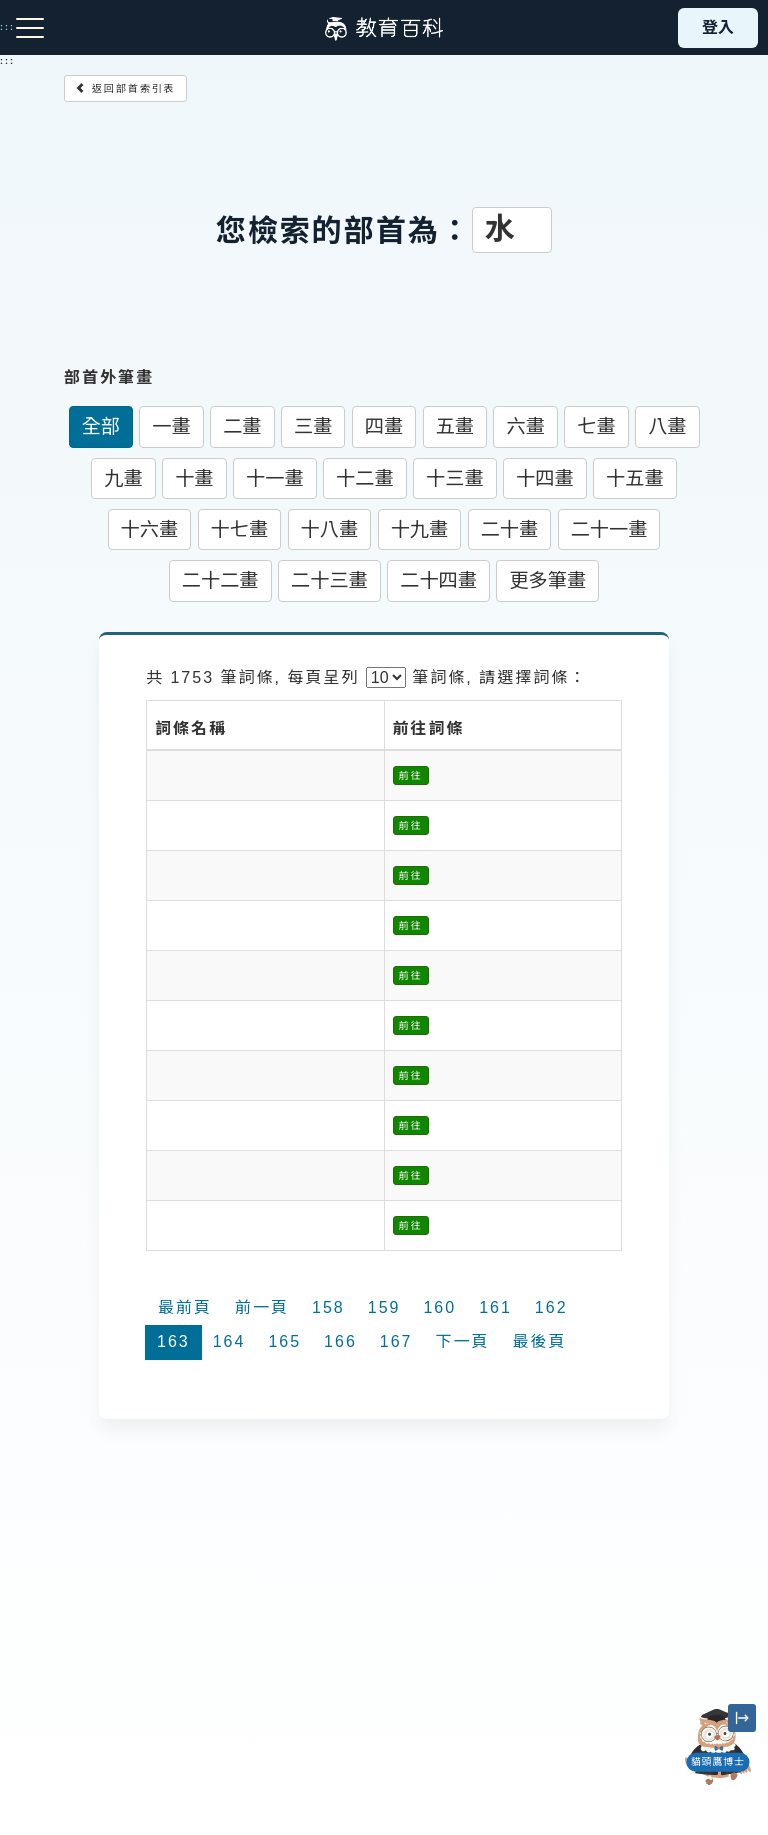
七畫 (596, 426)
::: (7, 61)
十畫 (194, 478)
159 (384, 1307)
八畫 (667, 426)
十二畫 (365, 478)
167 (396, 1341)
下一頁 (463, 1341)
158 (328, 1307)
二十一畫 (609, 529)
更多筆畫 (547, 580)
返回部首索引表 (125, 88)
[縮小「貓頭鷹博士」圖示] (742, 1718)
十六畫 (150, 529)
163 (173, 1341)
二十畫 (510, 529)
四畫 (384, 426)
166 (340, 1341)
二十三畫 (329, 580)
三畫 (313, 426)
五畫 (455, 426)
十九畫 (420, 529)
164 (229, 1341)
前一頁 (262, 1307)
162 (551, 1307)
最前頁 (185, 1307)
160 (439, 1307)
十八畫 (330, 529)
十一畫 (275, 478)
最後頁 (540, 1341)
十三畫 (455, 478)
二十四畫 (438, 580)
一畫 (171, 426)
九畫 (123, 478)
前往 (411, 775)
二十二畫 (220, 580)
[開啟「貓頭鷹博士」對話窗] (718, 1747)
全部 (101, 426)
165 (284, 1341)
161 (495, 1307)
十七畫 (240, 529)
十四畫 (545, 478)
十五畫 (635, 478)
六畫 (525, 426)
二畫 (242, 426)
